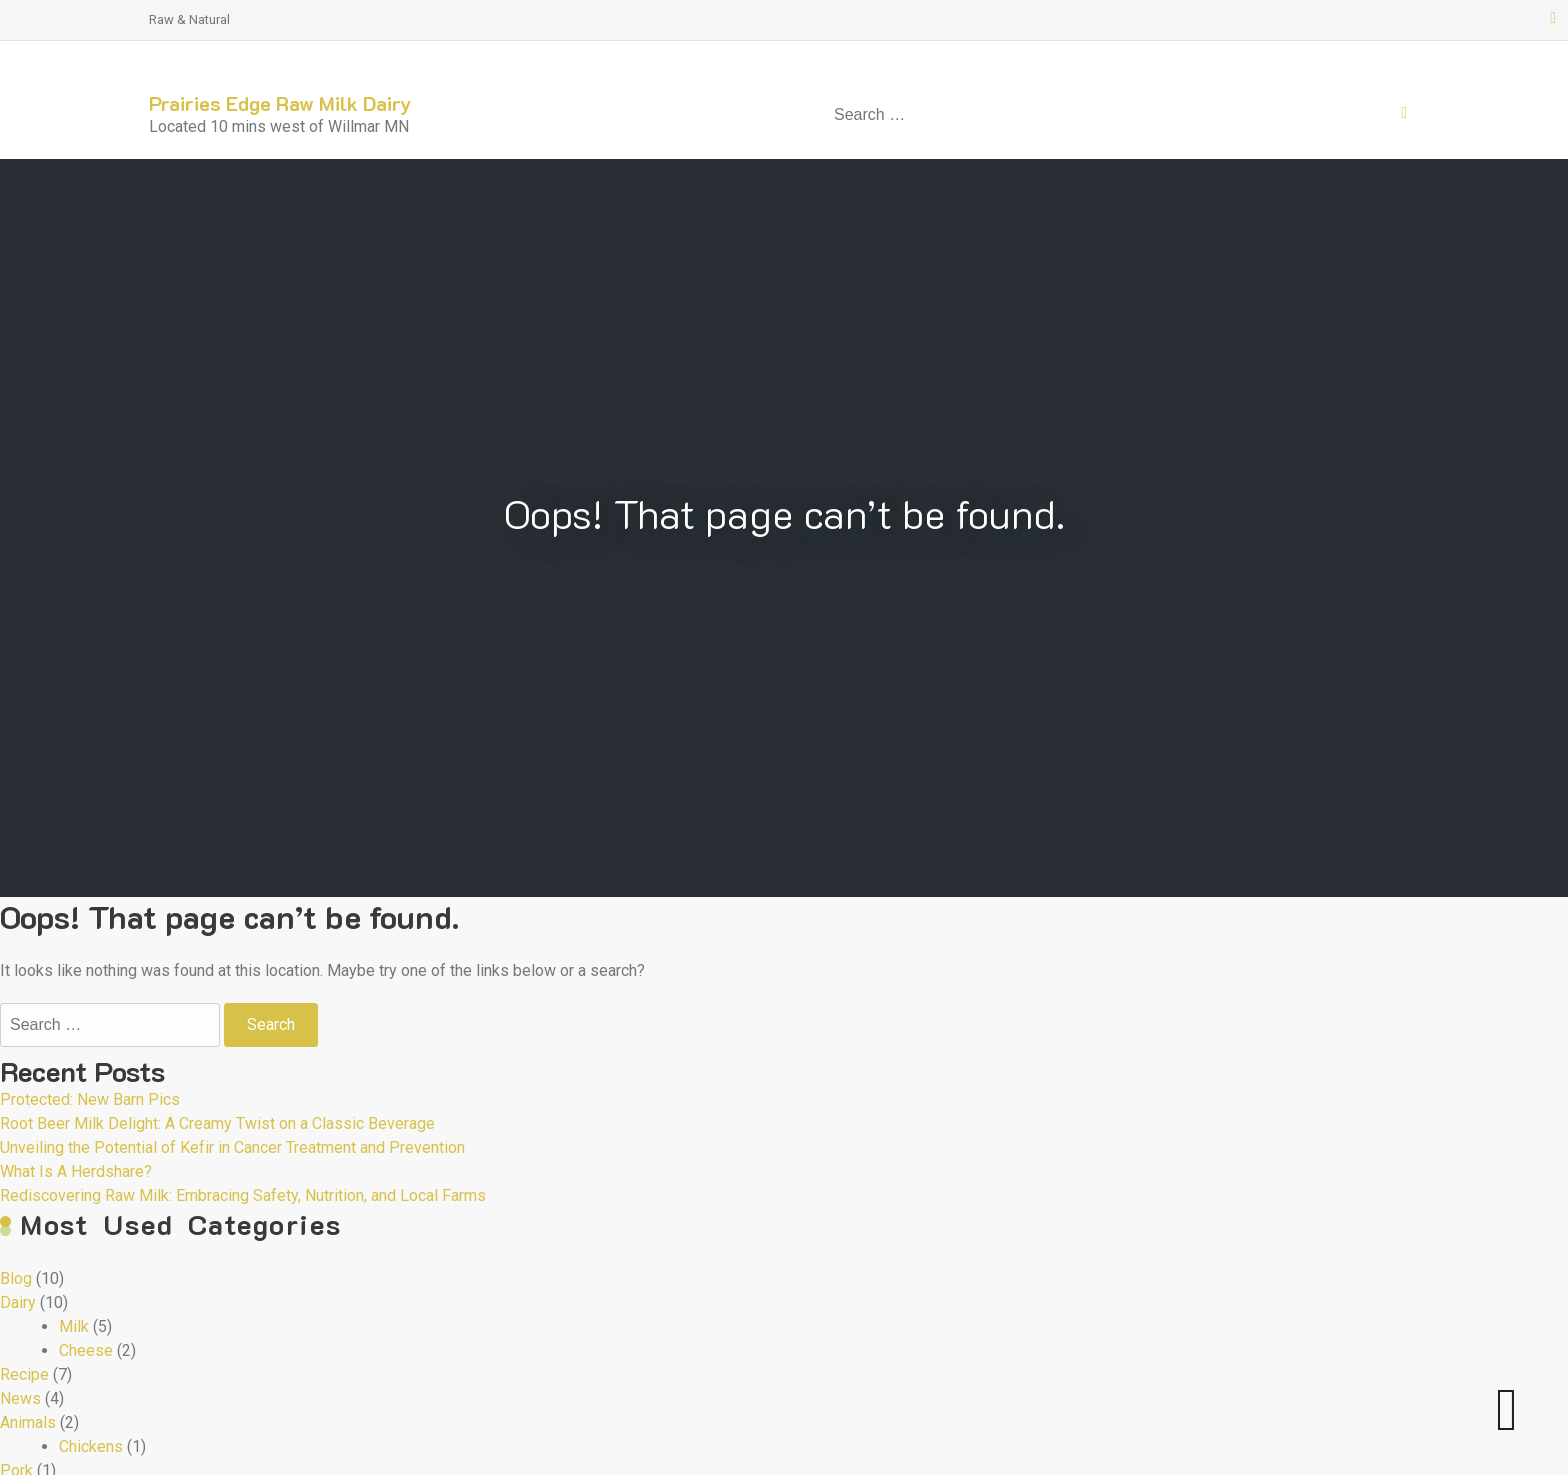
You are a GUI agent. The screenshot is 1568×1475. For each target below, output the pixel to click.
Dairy (18, 1302)
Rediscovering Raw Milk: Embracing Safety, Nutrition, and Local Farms (243, 1195)
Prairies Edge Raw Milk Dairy (280, 103)
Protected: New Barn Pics (90, 1099)
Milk (74, 1326)
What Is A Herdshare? (76, 1171)
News (20, 1398)
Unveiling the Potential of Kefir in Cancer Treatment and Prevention (232, 1147)
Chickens (91, 1446)
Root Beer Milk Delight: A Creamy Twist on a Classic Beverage (217, 1123)
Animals (28, 1422)
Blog (16, 1278)
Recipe (24, 1374)
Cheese (86, 1350)
